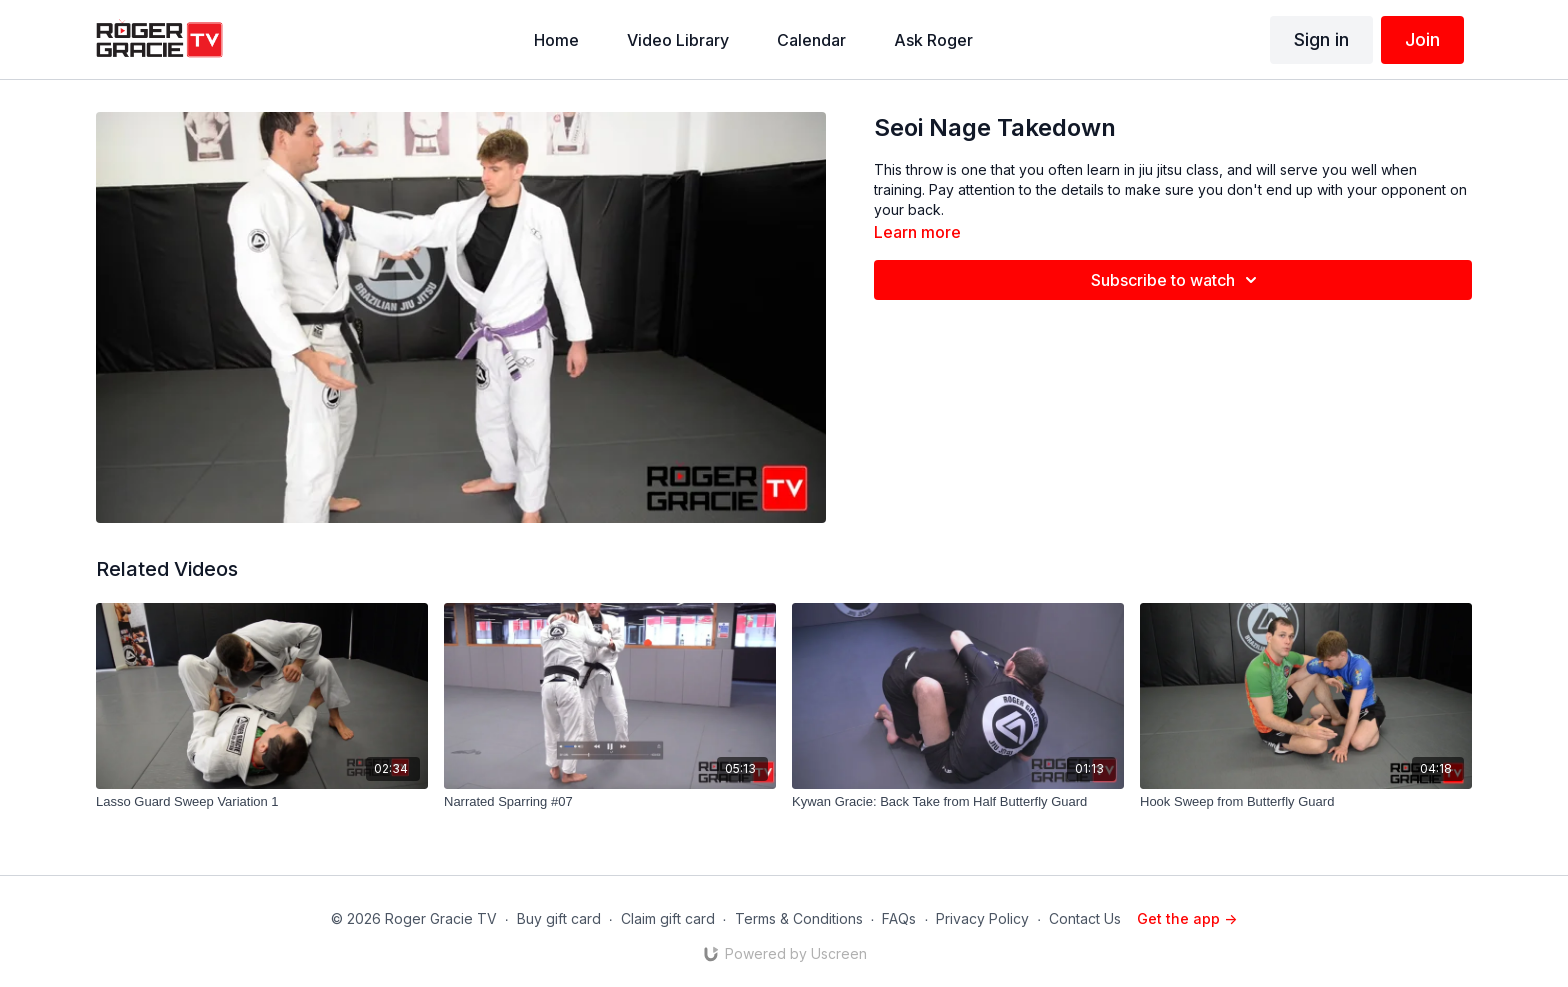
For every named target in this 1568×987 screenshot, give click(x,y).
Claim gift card (668, 918)
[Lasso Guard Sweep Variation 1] (262, 802)
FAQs (899, 918)
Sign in (1321, 39)
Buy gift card (559, 918)
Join (1422, 39)
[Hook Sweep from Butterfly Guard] (1306, 802)
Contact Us (1085, 918)
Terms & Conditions (799, 918)
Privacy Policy (982, 918)
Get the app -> (1187, 918)
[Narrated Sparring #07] (610, 802)
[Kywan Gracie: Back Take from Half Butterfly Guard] (958, 802)
